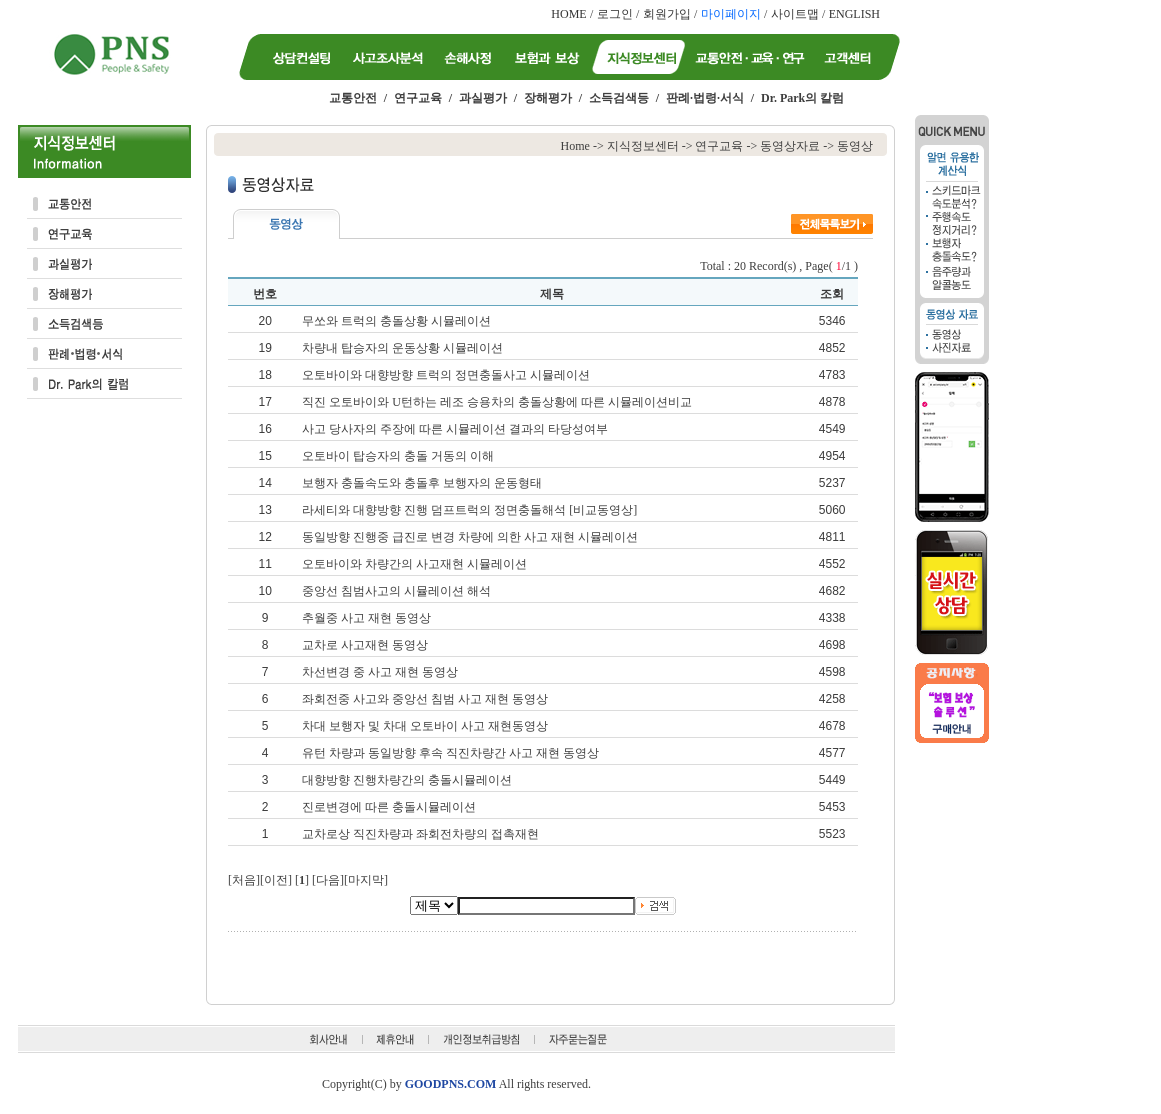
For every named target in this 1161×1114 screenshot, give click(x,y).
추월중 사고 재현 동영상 (366, 618)
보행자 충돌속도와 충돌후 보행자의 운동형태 (422, 483)
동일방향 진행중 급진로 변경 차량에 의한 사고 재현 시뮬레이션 (470, 537)
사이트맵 (795, 14)
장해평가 (548, 98)
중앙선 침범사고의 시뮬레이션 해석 (396, 591)
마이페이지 (731, 14)
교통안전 (353, 98)
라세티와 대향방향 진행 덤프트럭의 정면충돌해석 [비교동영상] (469, 510)
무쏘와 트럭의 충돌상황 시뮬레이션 (396, 321)
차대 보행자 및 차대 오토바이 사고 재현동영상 (425, 726)
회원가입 (667, 14)
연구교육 (418, 98)
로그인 (615, 14)
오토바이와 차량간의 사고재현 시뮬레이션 (414, 564)
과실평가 (483, 98)
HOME (568, 14)
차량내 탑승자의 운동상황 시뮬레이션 (402, 348)
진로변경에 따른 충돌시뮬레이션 (389, 807)
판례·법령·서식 (705, 98)
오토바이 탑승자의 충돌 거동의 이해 (398, 456)
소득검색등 (619, 98)
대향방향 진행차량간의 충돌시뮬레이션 (407, 780)
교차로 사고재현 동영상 (365, 645)
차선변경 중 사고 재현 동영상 (380, 672)
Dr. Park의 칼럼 (802, 98)
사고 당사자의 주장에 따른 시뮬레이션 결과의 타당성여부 (455, 429)
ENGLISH (854, 14)
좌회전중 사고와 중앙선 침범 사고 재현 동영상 (425, 699)
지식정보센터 (643, 146)
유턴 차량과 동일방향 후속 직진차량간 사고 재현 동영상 (450, 753)
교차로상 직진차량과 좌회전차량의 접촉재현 (420, 834)
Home (575, 146)
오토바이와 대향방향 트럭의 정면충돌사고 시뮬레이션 (446, 375)
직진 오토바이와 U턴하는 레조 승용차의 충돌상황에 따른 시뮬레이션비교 (497, 402)
